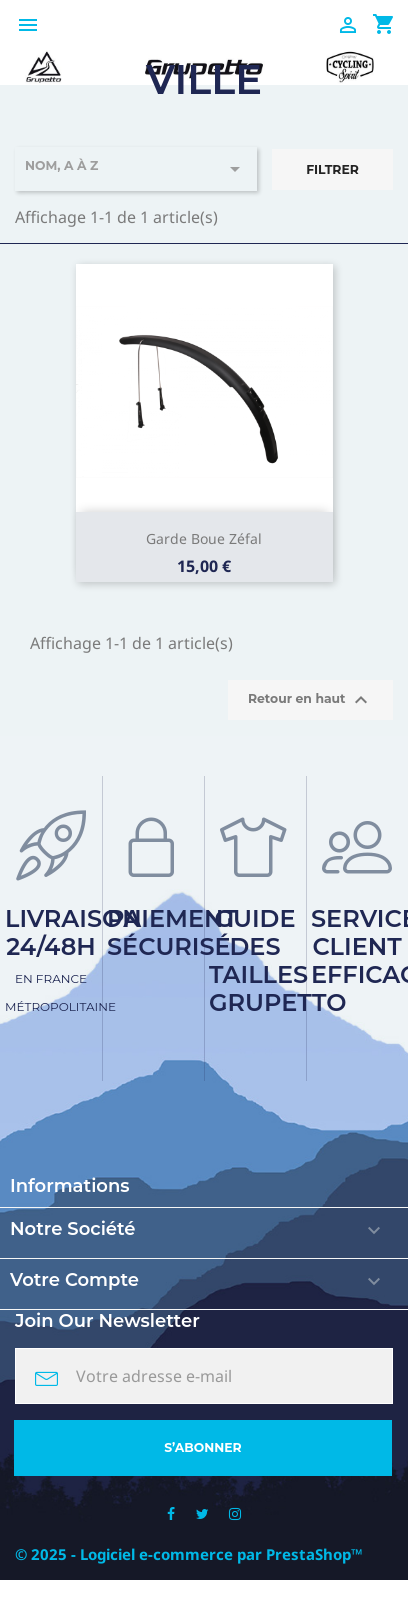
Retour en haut (310, 700)
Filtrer (332, 169)
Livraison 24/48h (73, 959)
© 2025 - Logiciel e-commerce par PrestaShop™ (189, 1554)
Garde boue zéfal (204, 538)
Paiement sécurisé (172, 932)
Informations (70, 1186)
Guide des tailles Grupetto (277, 960)
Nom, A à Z (136, 169)
